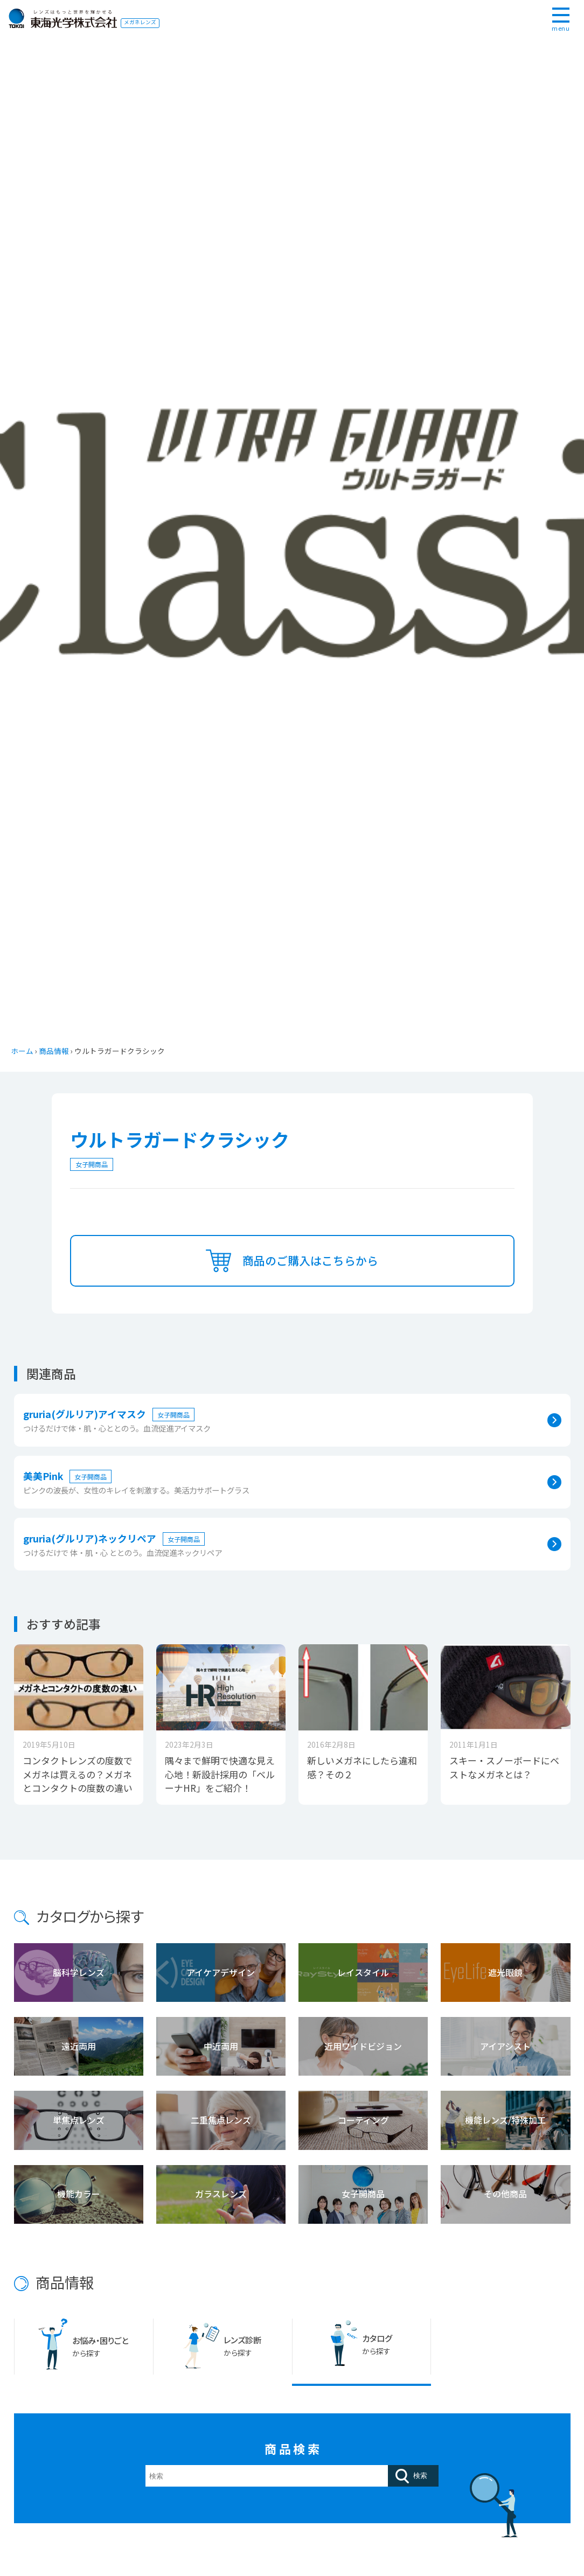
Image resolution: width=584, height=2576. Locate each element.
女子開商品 (91, 1164)
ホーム (22, 1050)
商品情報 (54, 1050)
